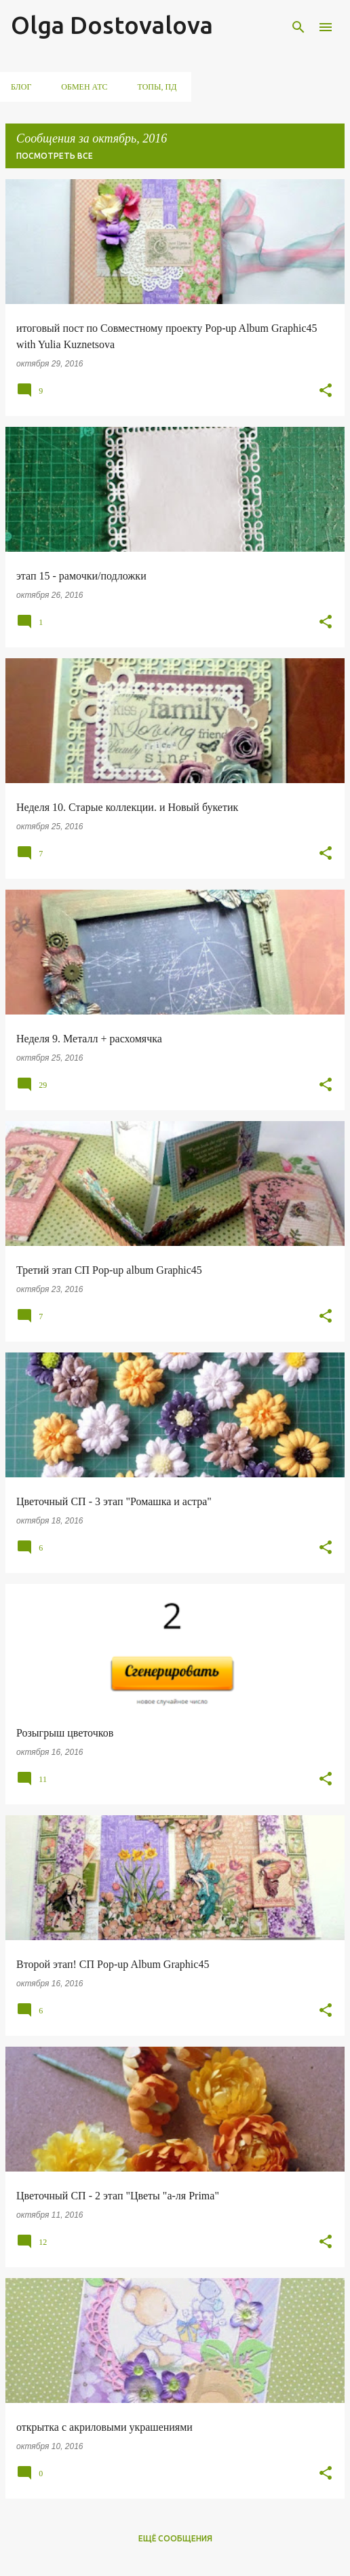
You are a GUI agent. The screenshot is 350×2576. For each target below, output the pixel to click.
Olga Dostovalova (112, 25)
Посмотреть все (54, 155)
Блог (21, 87)
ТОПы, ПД (157, 87)
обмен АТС (84, 87)
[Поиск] (298, 27)
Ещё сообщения (175, 2538)
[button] (325, 391)
